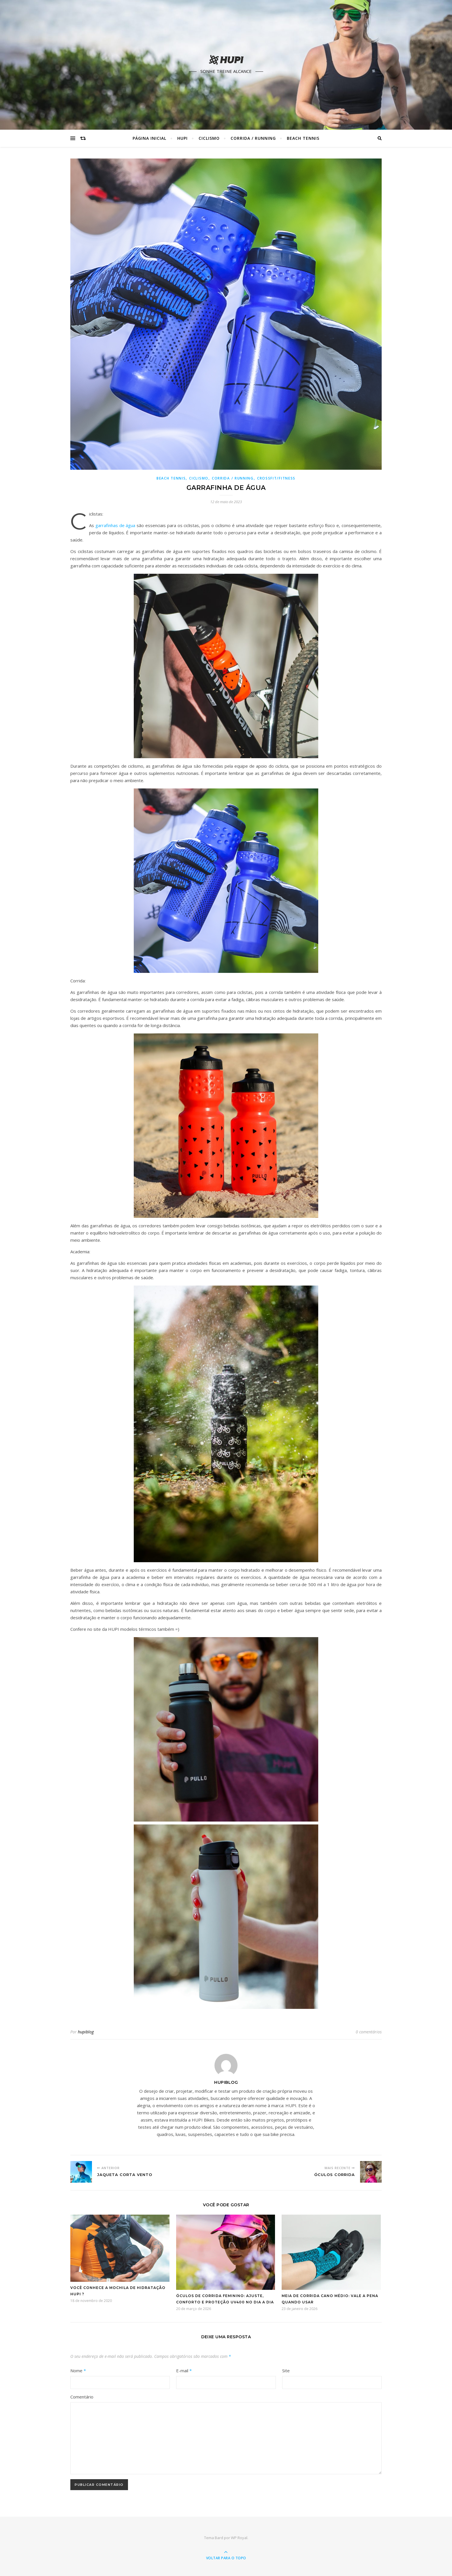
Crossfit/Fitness (276, 478)
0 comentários (369, 2032)
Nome (78, 2370)
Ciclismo (209, 138)
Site (286, 2370)
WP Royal (239, 2537)
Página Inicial (149, 138)
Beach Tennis (303, 138)
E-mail (184, 2370)
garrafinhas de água (115, 525)
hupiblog (86, 2032)
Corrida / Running (253, 138)
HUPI (182, 138)
